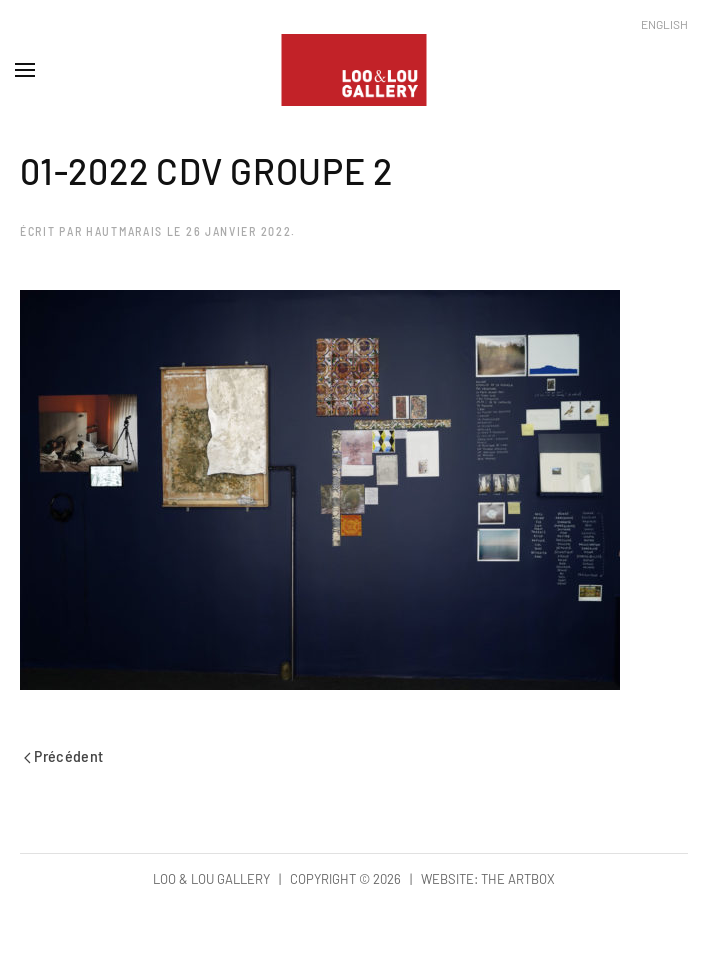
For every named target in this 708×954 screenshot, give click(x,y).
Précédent (64, 755)
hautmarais (124, 231)
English (664, 24)
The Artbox (518, 879)
